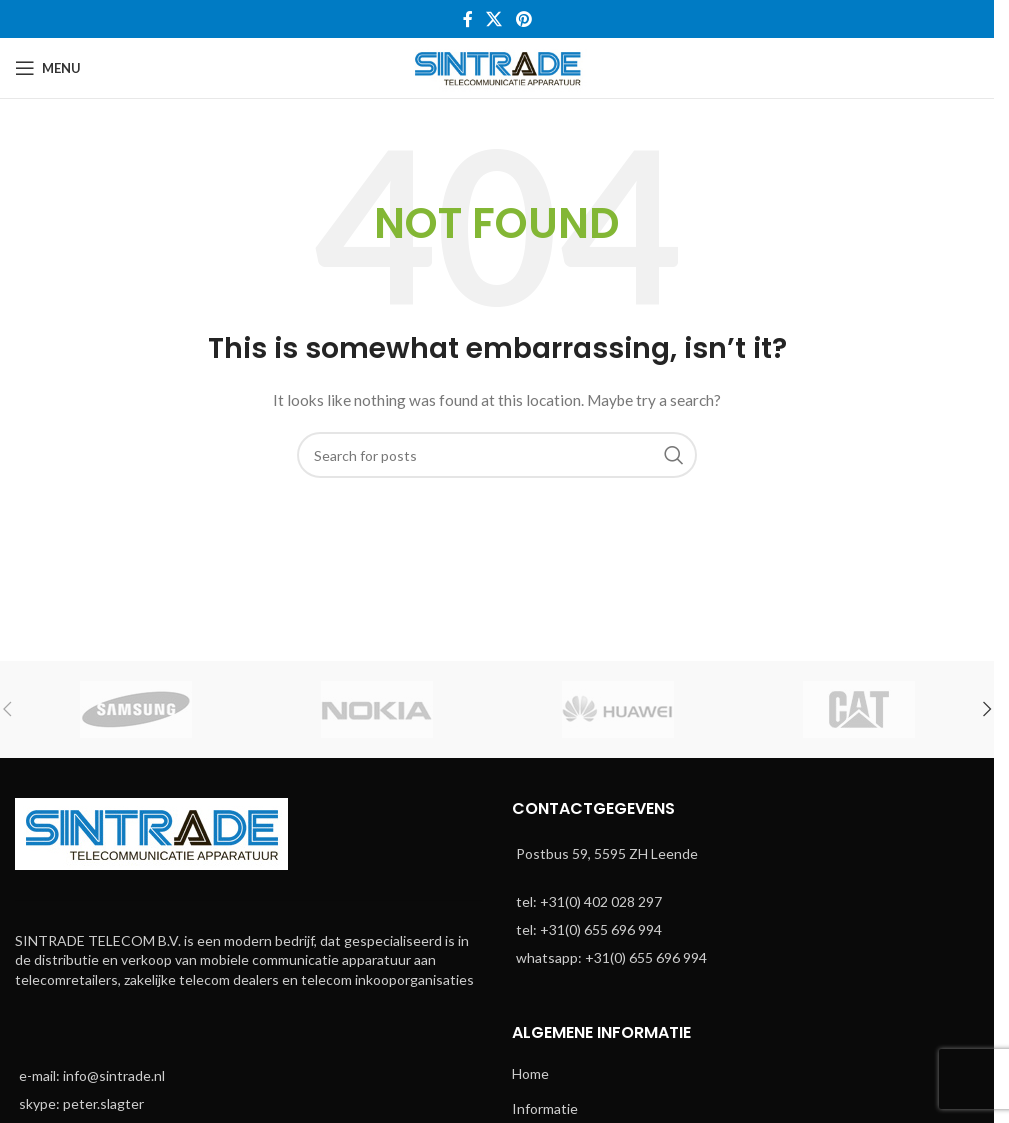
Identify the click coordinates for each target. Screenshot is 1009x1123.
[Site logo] (497, 66)
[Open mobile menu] (48, 68)
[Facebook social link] (468, 19)
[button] (987, 709)
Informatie (545, 1108)
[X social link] (494, 19)
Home (530, 1073)
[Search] (497, 455)
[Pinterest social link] (523, 19)
